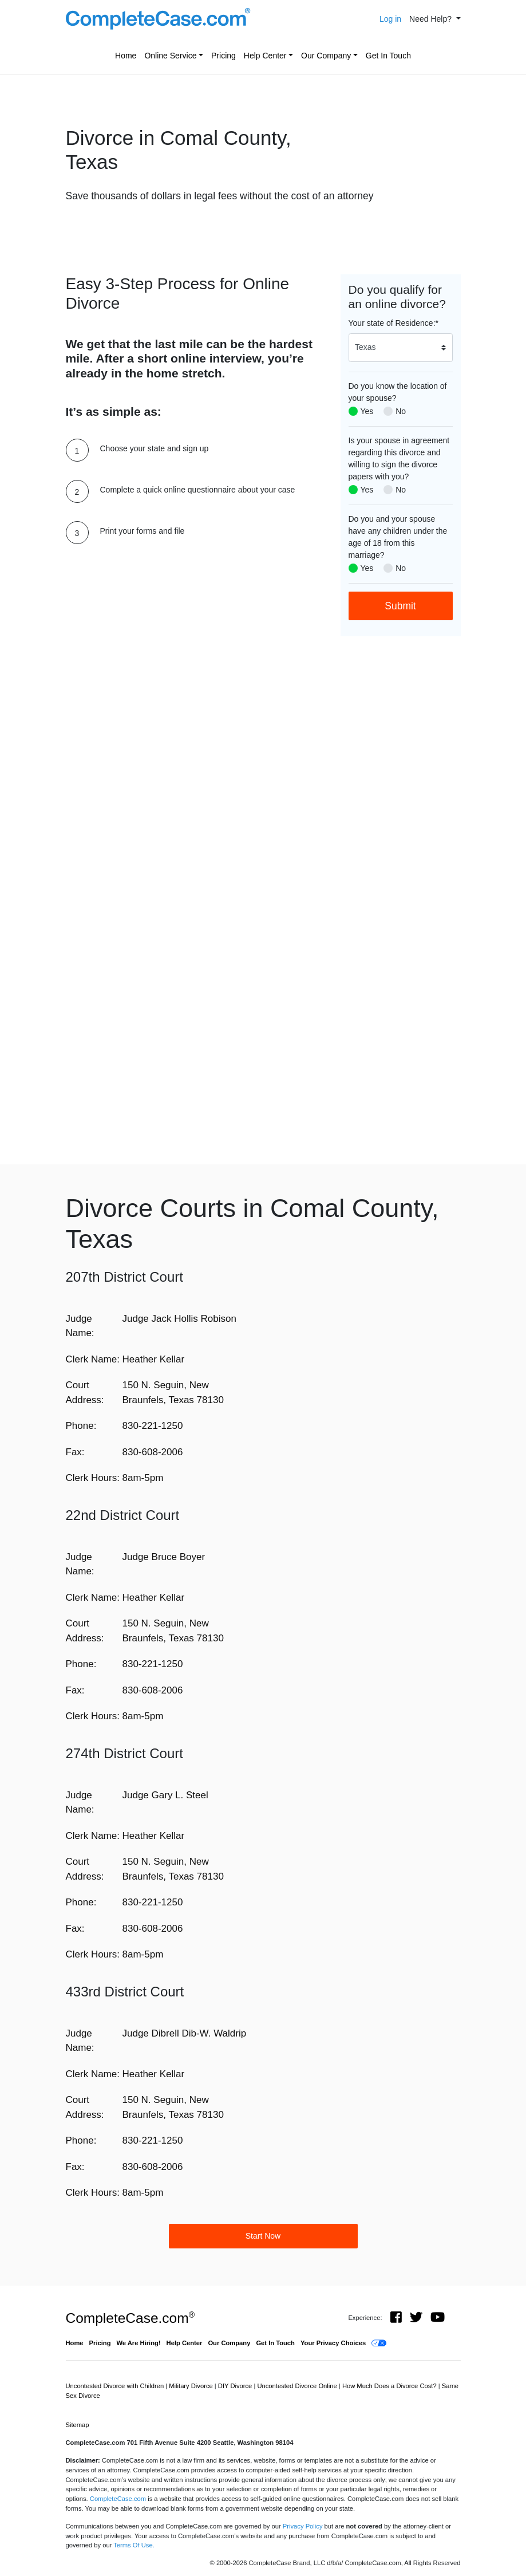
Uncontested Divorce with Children (116, 2385)
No (401, 411)
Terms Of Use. (133, 2545)
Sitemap (77, 2424)
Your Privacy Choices (333, 2342)
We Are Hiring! (139, 2342)
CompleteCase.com (130, 2318)
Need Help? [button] (431, 18)
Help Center (265, 55)
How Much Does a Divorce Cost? (390, 2385)
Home (125, 55)
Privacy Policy (303, 2526)
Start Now (263, 2235)
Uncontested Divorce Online (297, 2385)
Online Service (170, 55)
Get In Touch (388, 55)
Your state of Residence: (393, 323)
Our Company (326, 55)
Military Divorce (192, 2385)
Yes (367, 411)
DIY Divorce (236, 2385)
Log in (390, 18)
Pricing (223, 55)
